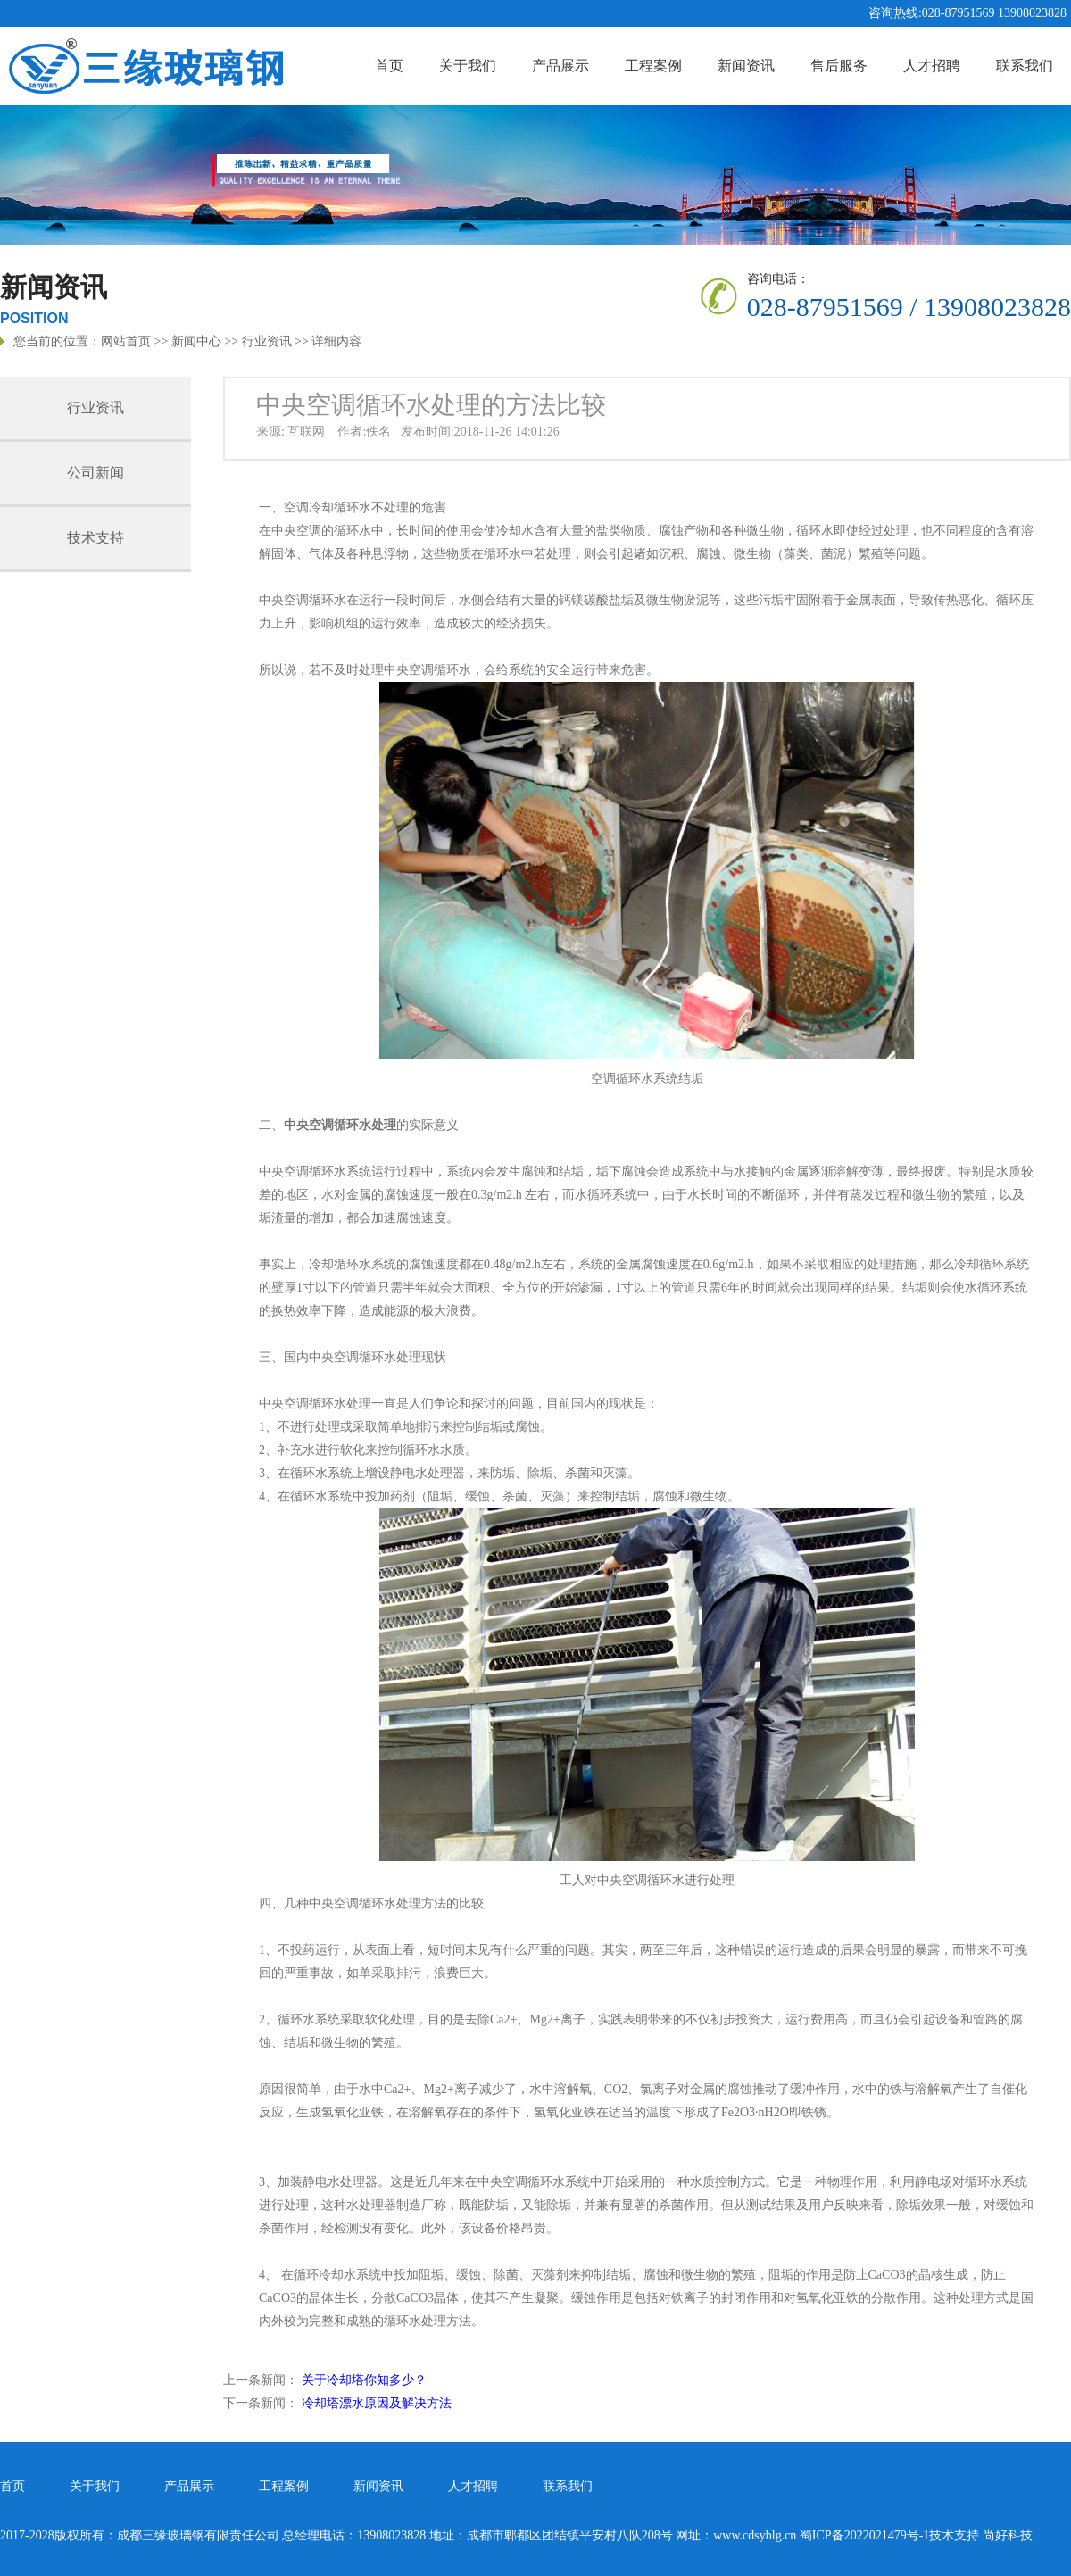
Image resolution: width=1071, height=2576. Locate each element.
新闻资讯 (746, 65)
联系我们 (1024, 65)
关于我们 (467, 65)
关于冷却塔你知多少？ (364, 2380)
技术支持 (95, 537)
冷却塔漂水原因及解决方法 (377, 2403)
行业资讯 (267, 341)
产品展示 (560, 65)
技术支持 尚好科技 (981, 2535)
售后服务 (839, 65)
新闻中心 (196, 341)
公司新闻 (95, 472)
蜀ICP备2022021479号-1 (864, 2535)
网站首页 (126, 341)
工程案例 (653, 65)
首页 (389, 65)
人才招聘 (931, 65)
